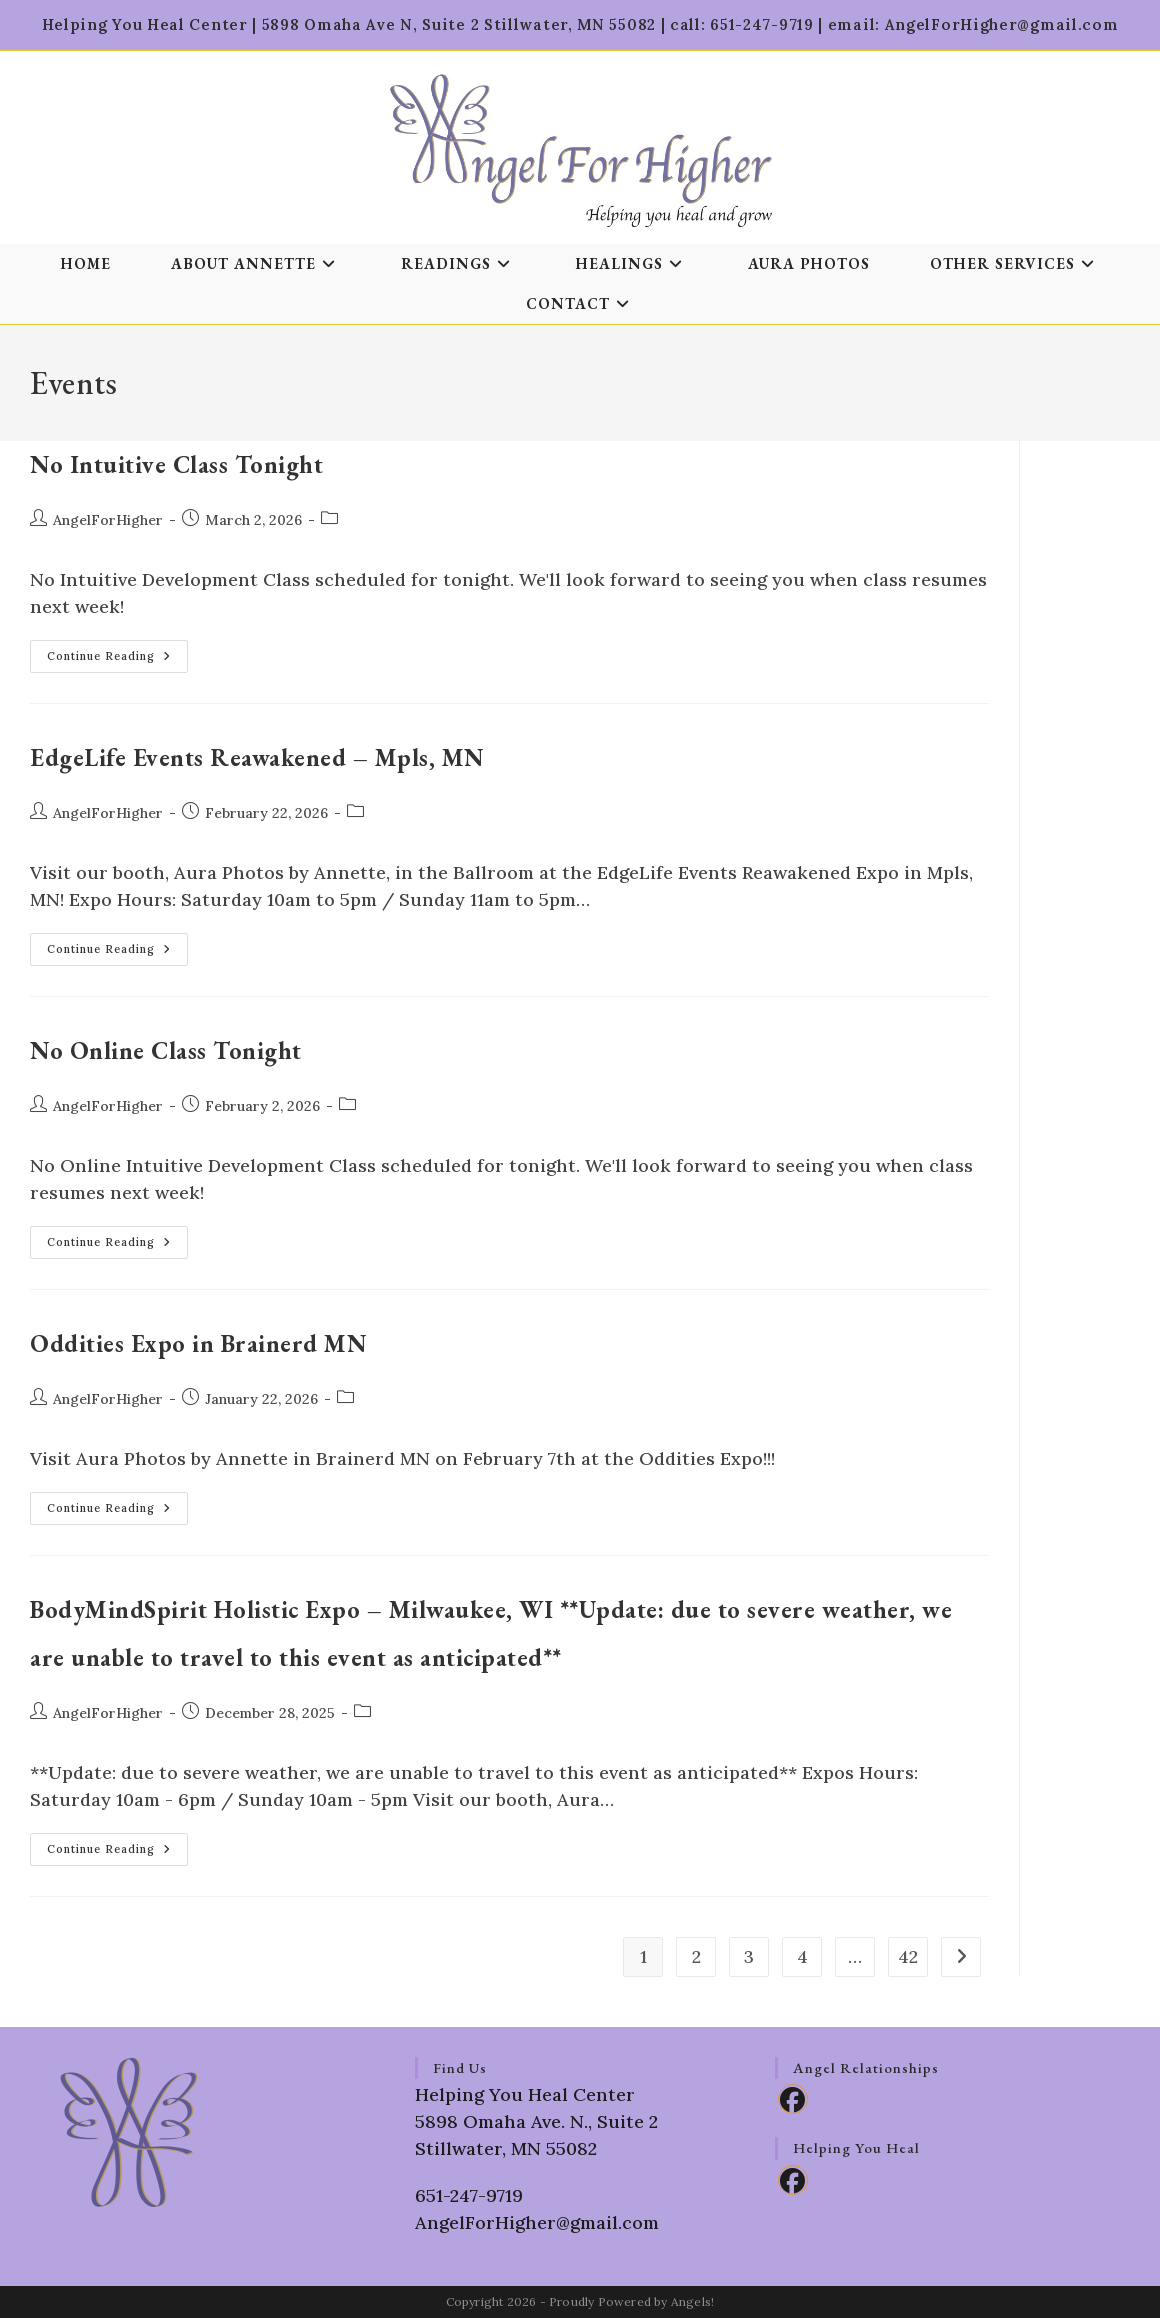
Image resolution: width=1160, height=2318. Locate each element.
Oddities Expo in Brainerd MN (198, 1343)
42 (908, 1956)
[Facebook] (793, 2099)
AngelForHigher (108, 520)
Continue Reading (117, 660)
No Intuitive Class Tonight (176, 464)
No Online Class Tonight (166, 1050)
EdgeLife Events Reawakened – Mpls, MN (257, 757)
